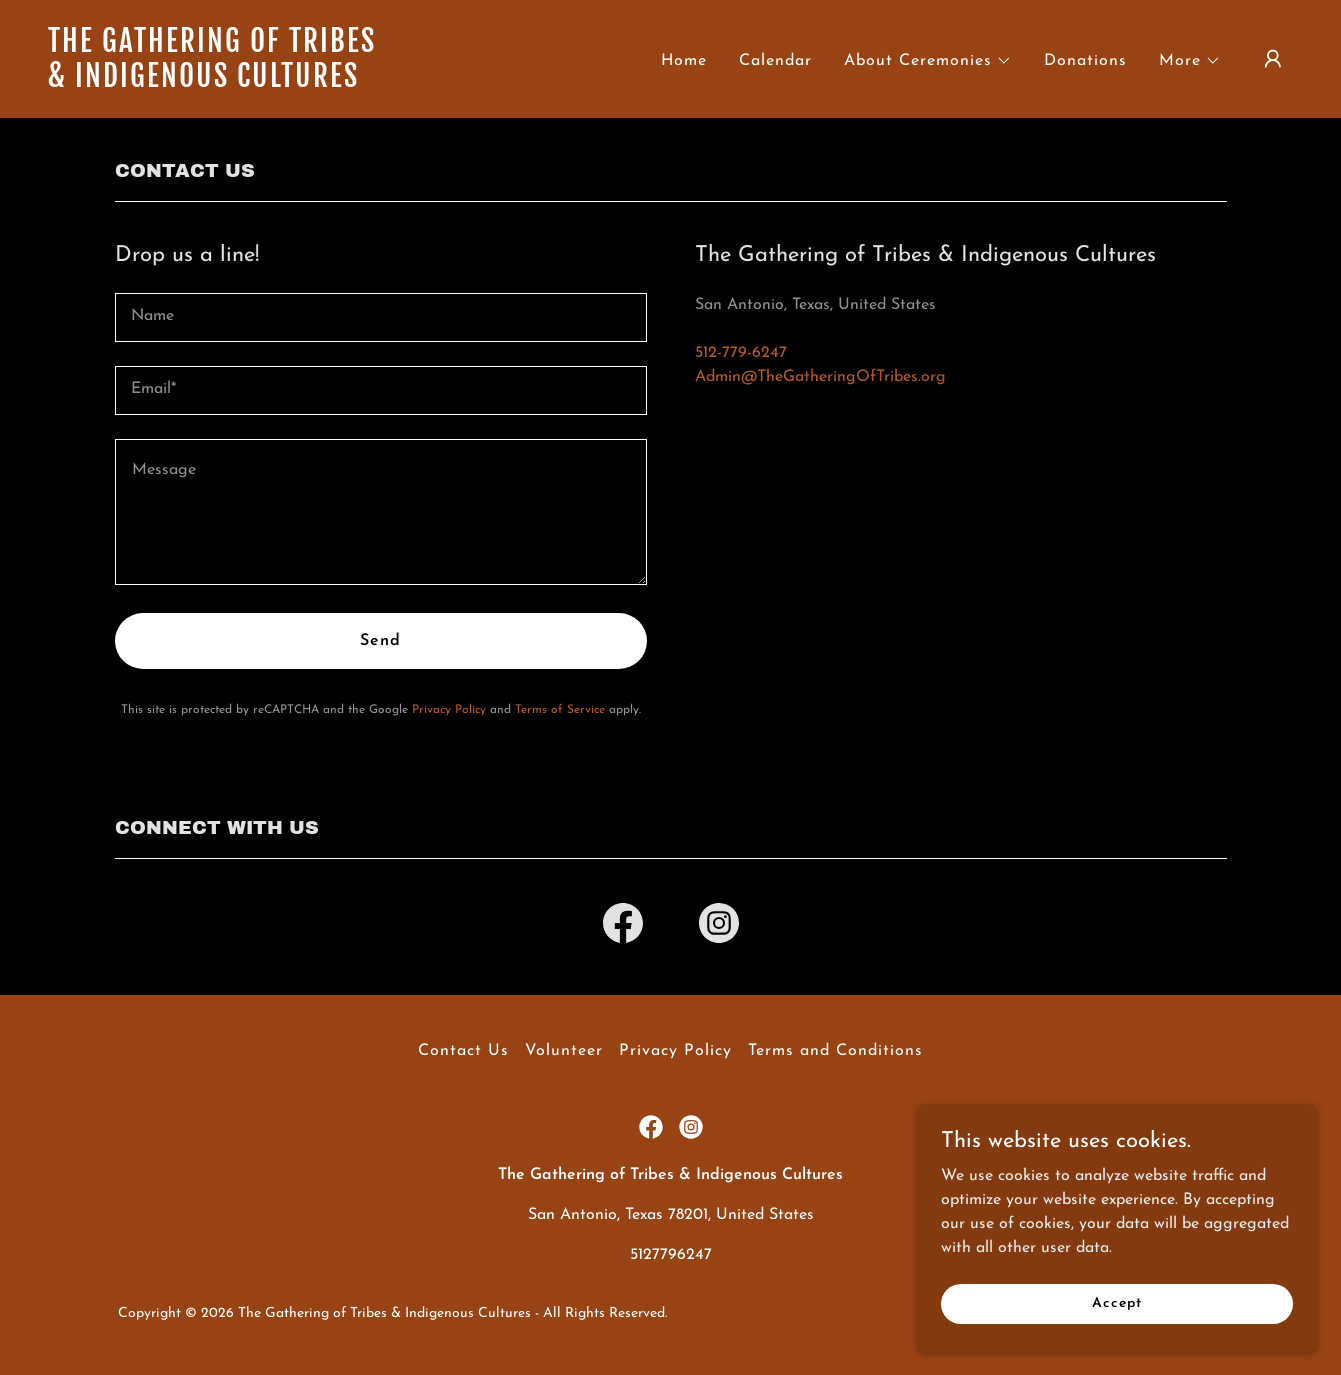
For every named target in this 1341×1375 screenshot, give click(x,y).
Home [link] (684, 61)
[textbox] (381, 317)
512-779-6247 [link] (741, 353)
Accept (1116, 1303)
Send (380, 641)
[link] (222, 83)
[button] (928, 61)
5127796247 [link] (671, 1255)
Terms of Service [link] (560, 710)
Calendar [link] (775, 61)
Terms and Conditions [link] (835, 1051)
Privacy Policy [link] (449, 710)
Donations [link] (1085, 61)
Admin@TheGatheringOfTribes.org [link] (820, 377)
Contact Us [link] (463, 1051)
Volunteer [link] (564, 1051)
